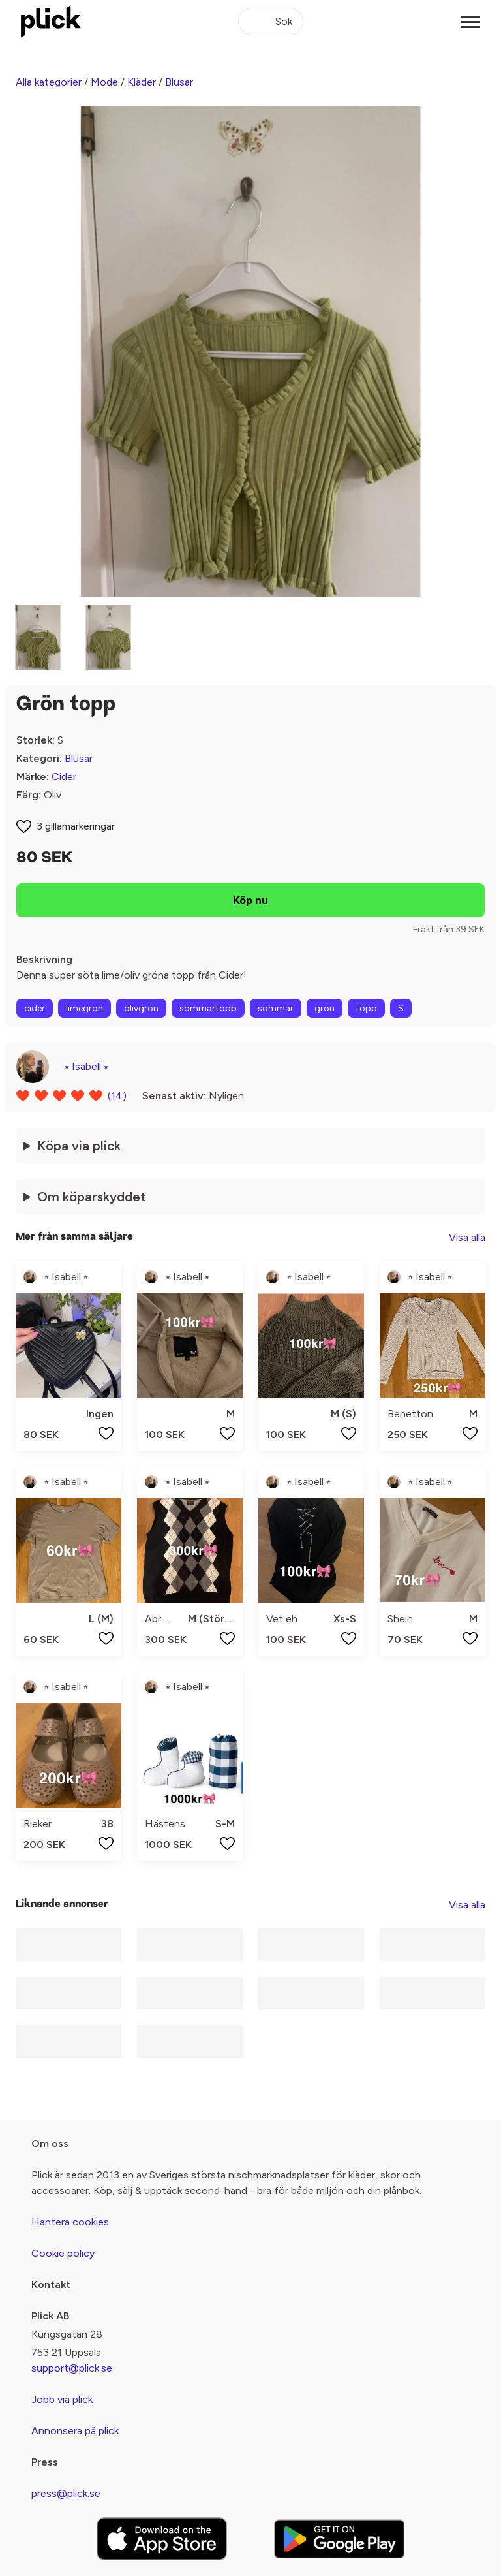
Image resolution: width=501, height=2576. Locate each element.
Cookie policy (63, 2253)
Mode (104, 82)
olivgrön (141, 1008)
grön (324, 1008)
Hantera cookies (70, 2222)
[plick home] (51, 21)
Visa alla (467, 1237)
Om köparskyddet (91, 1196)
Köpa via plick (79, 1146)
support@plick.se (71, 2368)
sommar (276, 1008)
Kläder (141, 82)
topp (366, 1008)
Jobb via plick (62, 2399)
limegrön (84, 1008)
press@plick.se (65, 2493)
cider (34, 1008)
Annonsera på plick (75, 2431)
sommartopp (208, 1008)
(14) (117, 1096)
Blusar (179, 82)
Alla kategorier (49, 82)
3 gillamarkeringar (76, 826)
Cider (64, 776)
